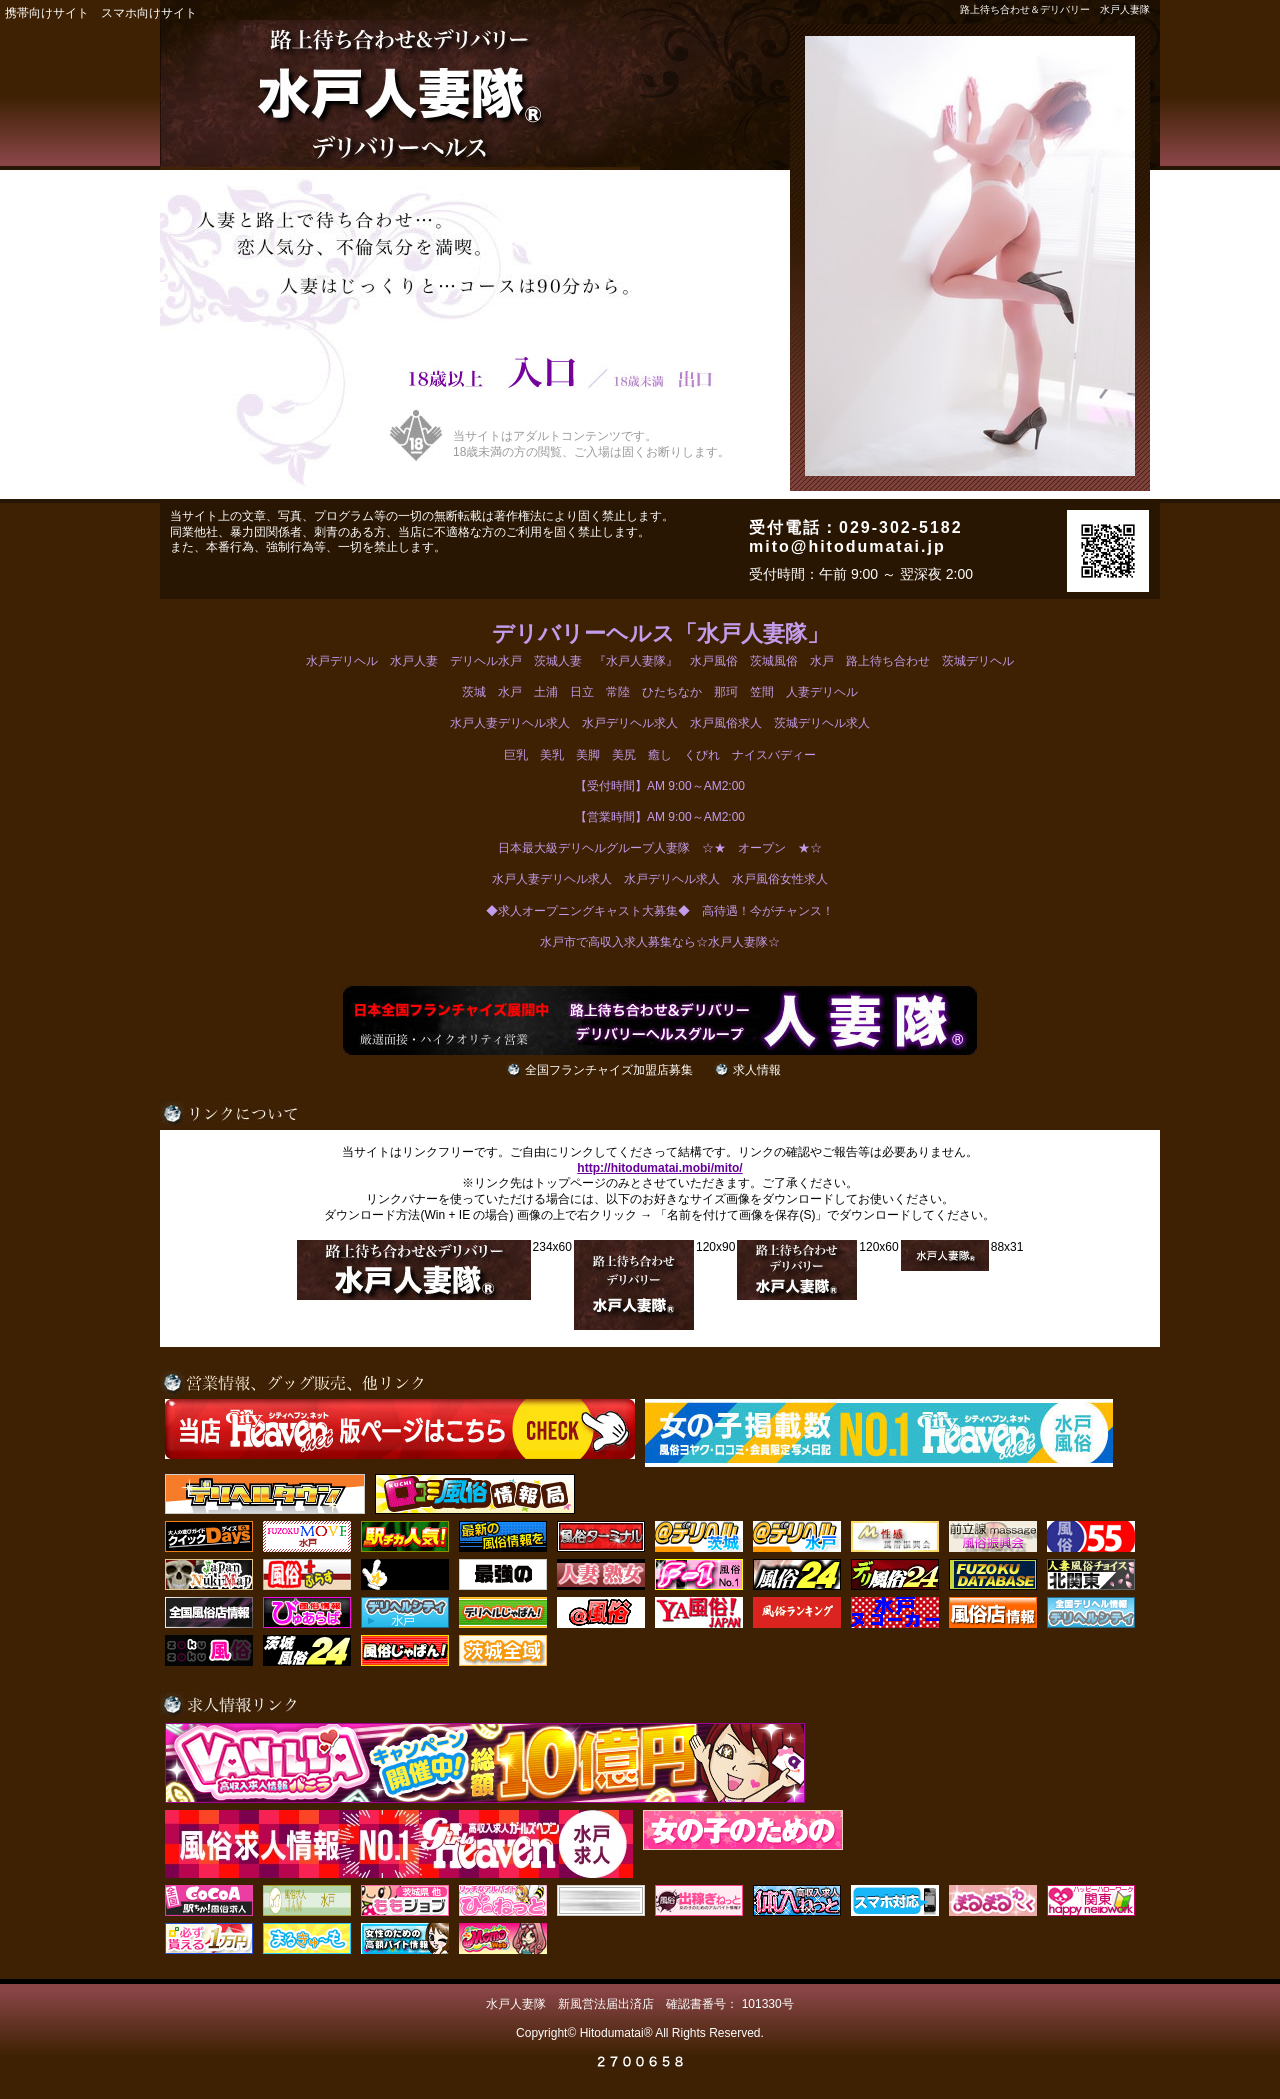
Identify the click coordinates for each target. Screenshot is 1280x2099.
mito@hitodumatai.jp (847, 546)
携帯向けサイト (47, 13)
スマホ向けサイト (149, 13)
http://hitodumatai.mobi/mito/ (659, 1168)
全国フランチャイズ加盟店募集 (609, 1070)
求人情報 (757, 1070)
